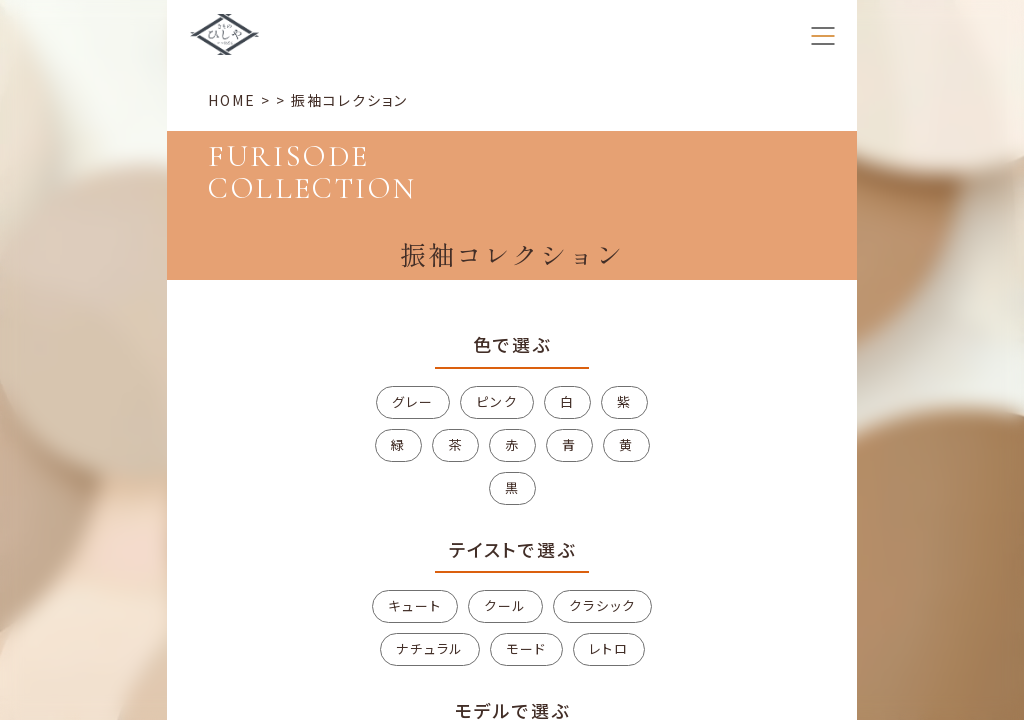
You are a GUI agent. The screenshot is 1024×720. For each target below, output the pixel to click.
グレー (413, 401)
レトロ (609, 648)
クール (505, 605)
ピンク (497, 401)
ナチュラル (430, 648)
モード (526, 648)
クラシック (602, 605)
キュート (415, 605)
